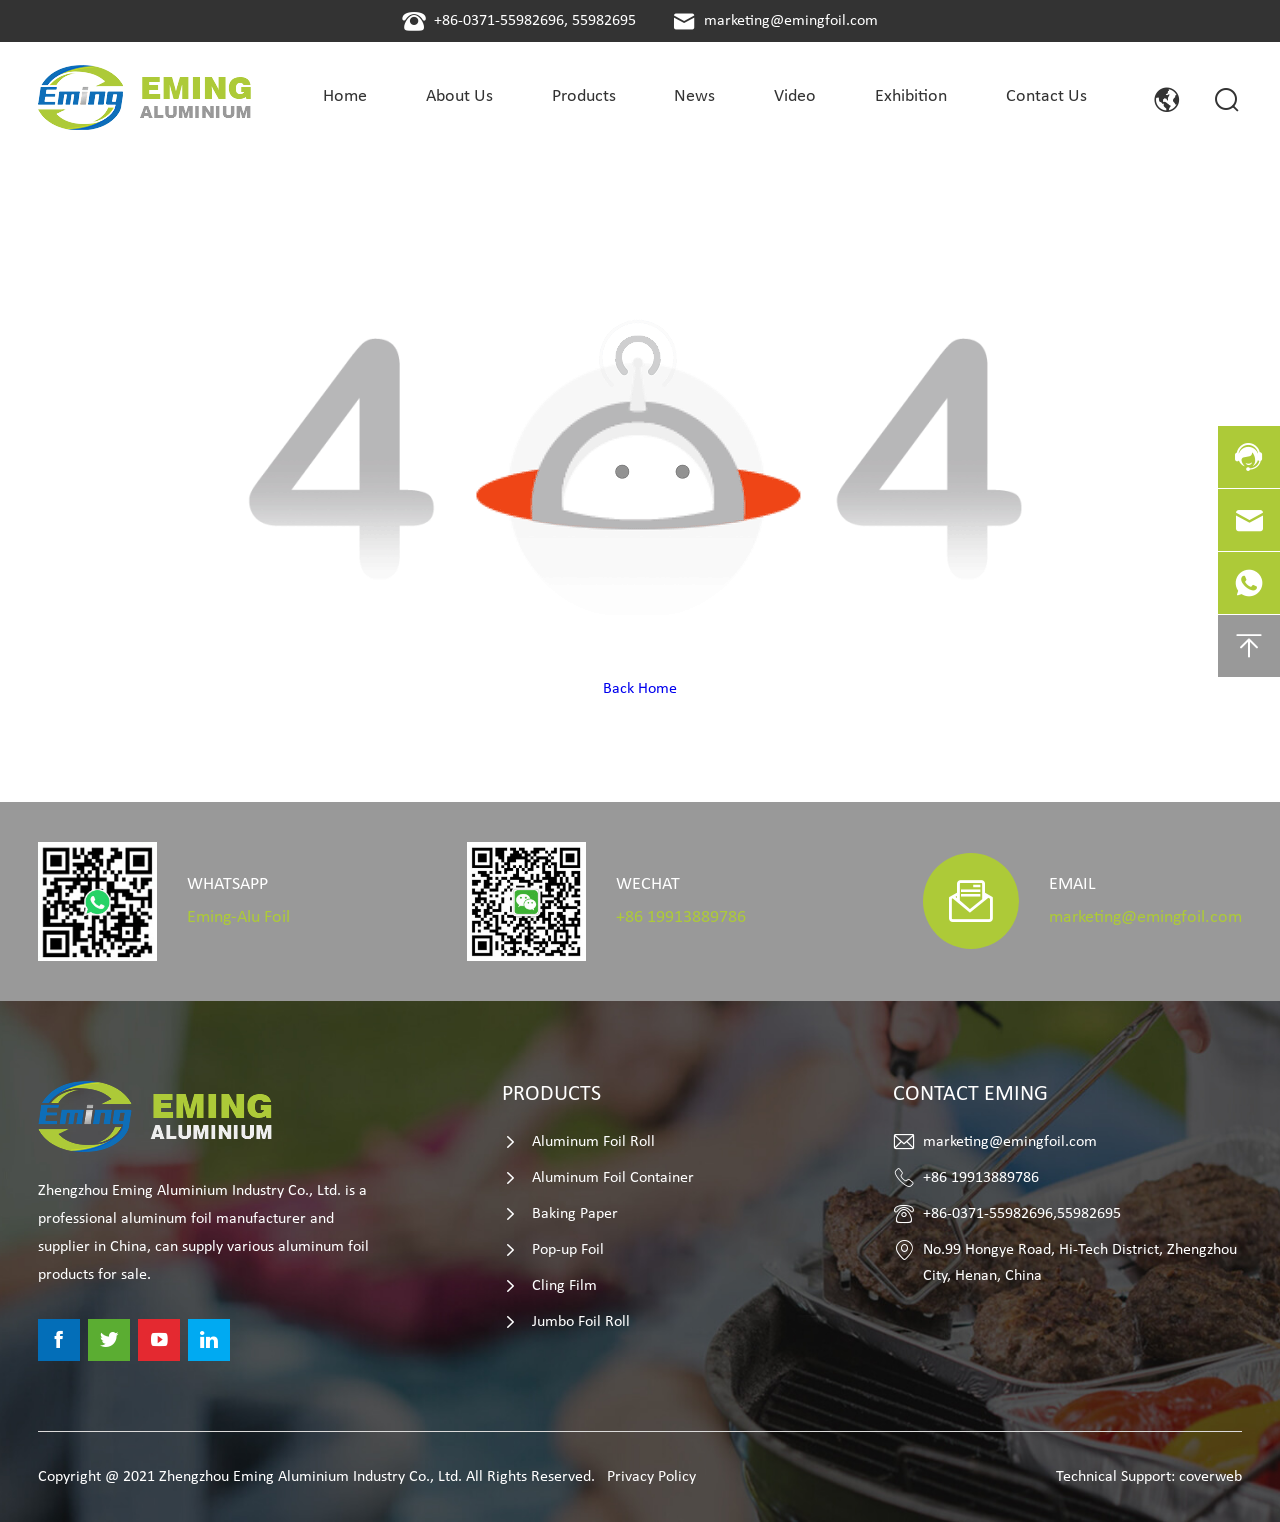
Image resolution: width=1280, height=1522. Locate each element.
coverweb (1210, 1477)
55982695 (604, 21)
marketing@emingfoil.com (791, 21)
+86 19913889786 (681, 917)
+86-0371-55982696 (499, 21)
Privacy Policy (651, 1477)
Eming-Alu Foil (238, 917)
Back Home (640, 689)
